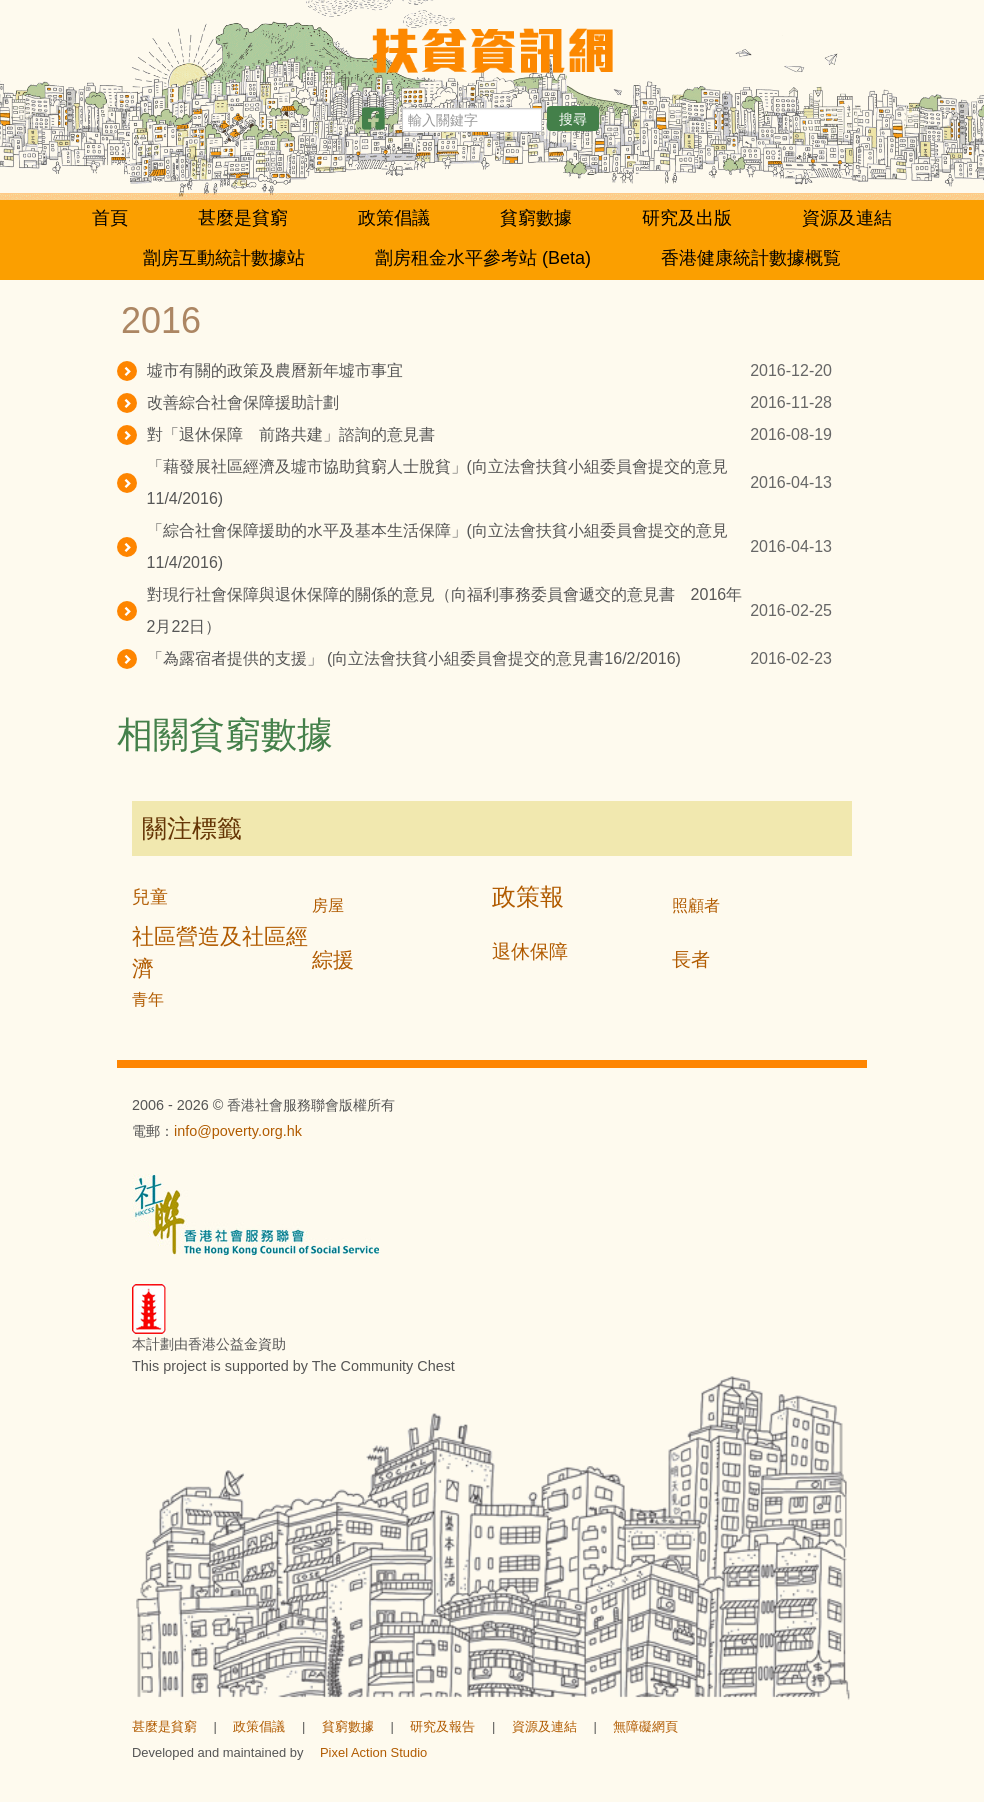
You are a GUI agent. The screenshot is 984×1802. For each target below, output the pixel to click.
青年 (148, 999)
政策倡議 (394, 218)
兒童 (150, 897)
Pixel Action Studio (373, 1752)
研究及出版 (687, 218)
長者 (691, 959)
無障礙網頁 (645, 1726)
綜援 (333, 959)
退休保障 (530, 951)
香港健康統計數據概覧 (751, 258)
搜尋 (573, 119)
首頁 (110, 218)
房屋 (328, 905)
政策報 (528, 896)
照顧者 (696, 905)
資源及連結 (847, 218)
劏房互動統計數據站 (224, 258)
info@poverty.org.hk (238, 1131)
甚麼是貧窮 (243, 218)
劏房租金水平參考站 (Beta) (483, 258)
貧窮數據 (536, 218)
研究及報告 (442, 1726)
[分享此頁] (373, 122)
